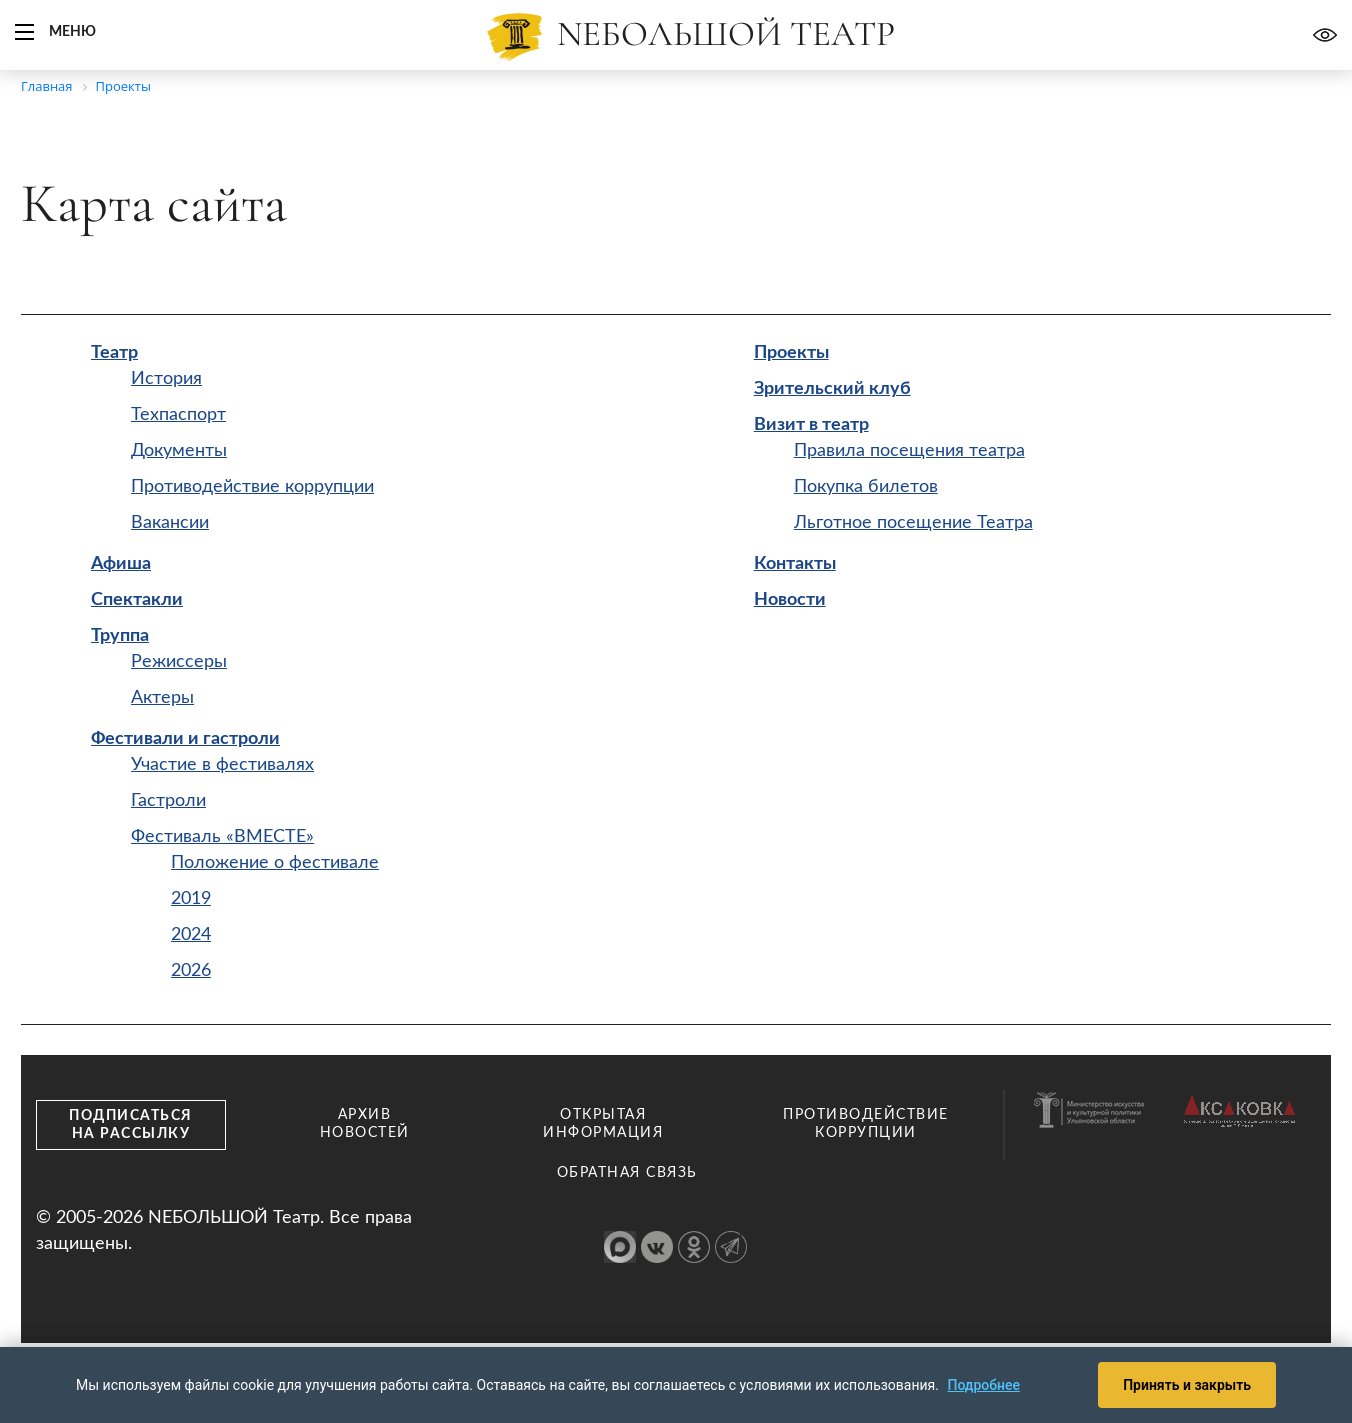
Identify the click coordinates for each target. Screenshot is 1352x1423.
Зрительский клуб (832, 389)
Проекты (791, 353)
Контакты (795, 564)
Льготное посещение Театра (913, 523)
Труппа (120, 636)
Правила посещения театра (909, 451)
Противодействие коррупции (252, 487)
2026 (191, 971)
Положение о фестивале (275, 863)
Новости (790, 600)
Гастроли (168, 801)
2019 (191, 899)
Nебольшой (726, 34)
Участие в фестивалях (222, 765)
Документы (179, 451)
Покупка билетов (866, 487)
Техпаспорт (178, 415)
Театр (114, 353)
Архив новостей (365, 1124)
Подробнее (983, 1385)
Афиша (121, 564)
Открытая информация (603, 1124)
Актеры (162, 698)
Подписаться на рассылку (131, 1125)
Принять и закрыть (1187, 1385)
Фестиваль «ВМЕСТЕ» (222, 837)
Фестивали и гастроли (185, 739)
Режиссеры (179, 662)
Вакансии (170, 523)
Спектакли (137, 600)
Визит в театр (811, 425)
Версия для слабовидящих (1325, 35)
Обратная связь (627, 1173)
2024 (191, 935)
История (166, 379)
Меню (72, 32)
